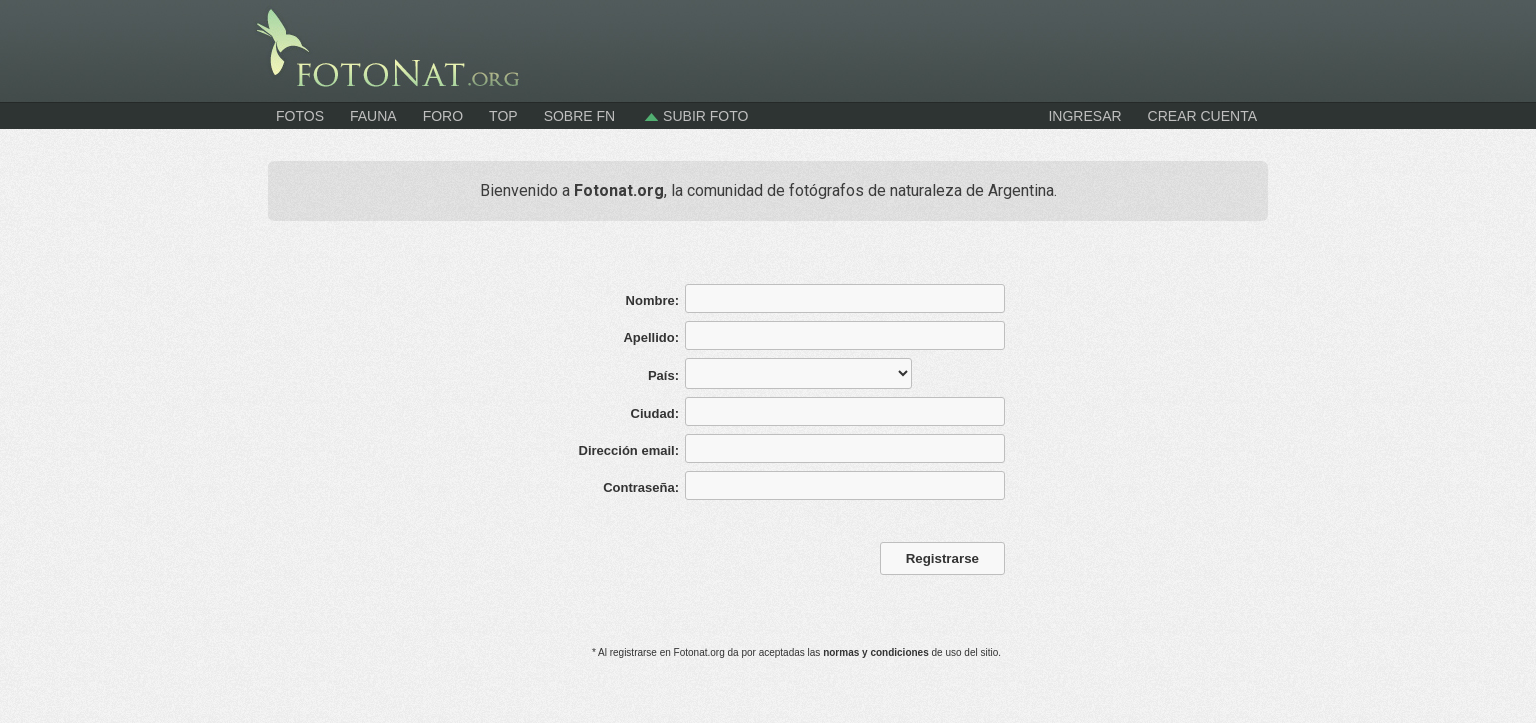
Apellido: (651, 337)
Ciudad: (655, 413)
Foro (443, 116)
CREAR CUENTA (1202, 116)
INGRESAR (1084, 116)
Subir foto (694, 116)
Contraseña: (641, 487)
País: (663, 375)
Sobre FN (580, 116)
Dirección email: (629, 450)
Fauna (373, 116)
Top (503, 116)
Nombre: (652, 300)
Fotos (300, 116)
